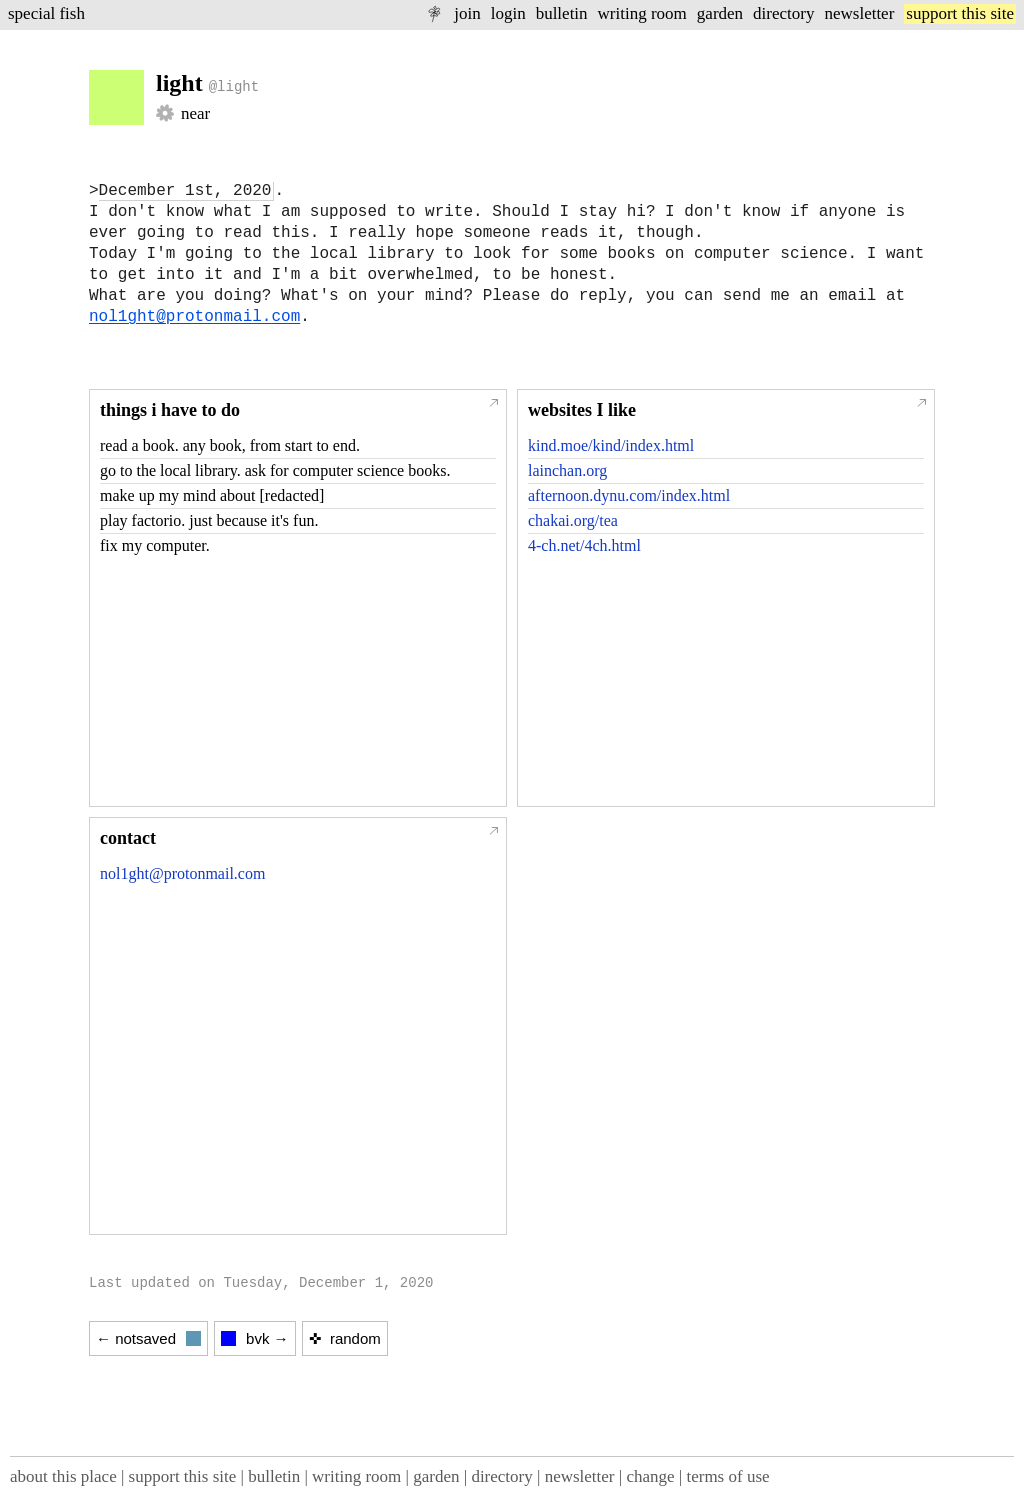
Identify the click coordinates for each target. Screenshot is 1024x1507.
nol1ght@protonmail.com (194, 317)
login (508, 13)
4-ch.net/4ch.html (584, 545)
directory (783, 13)
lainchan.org (567, 470)
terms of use (727, 1476)
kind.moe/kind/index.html (611, 445)
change (650, 1476)
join (467, 13)
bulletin (562, 13)
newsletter (859, 13)
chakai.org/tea (573, 520)
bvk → (255, 1338)
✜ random (345, 1338)
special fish (46, 13)
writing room (642, 13)
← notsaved (148, 1338)
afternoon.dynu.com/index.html (629, 495)
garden (720, 13)
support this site (960, 13)
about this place (63, 1476)
